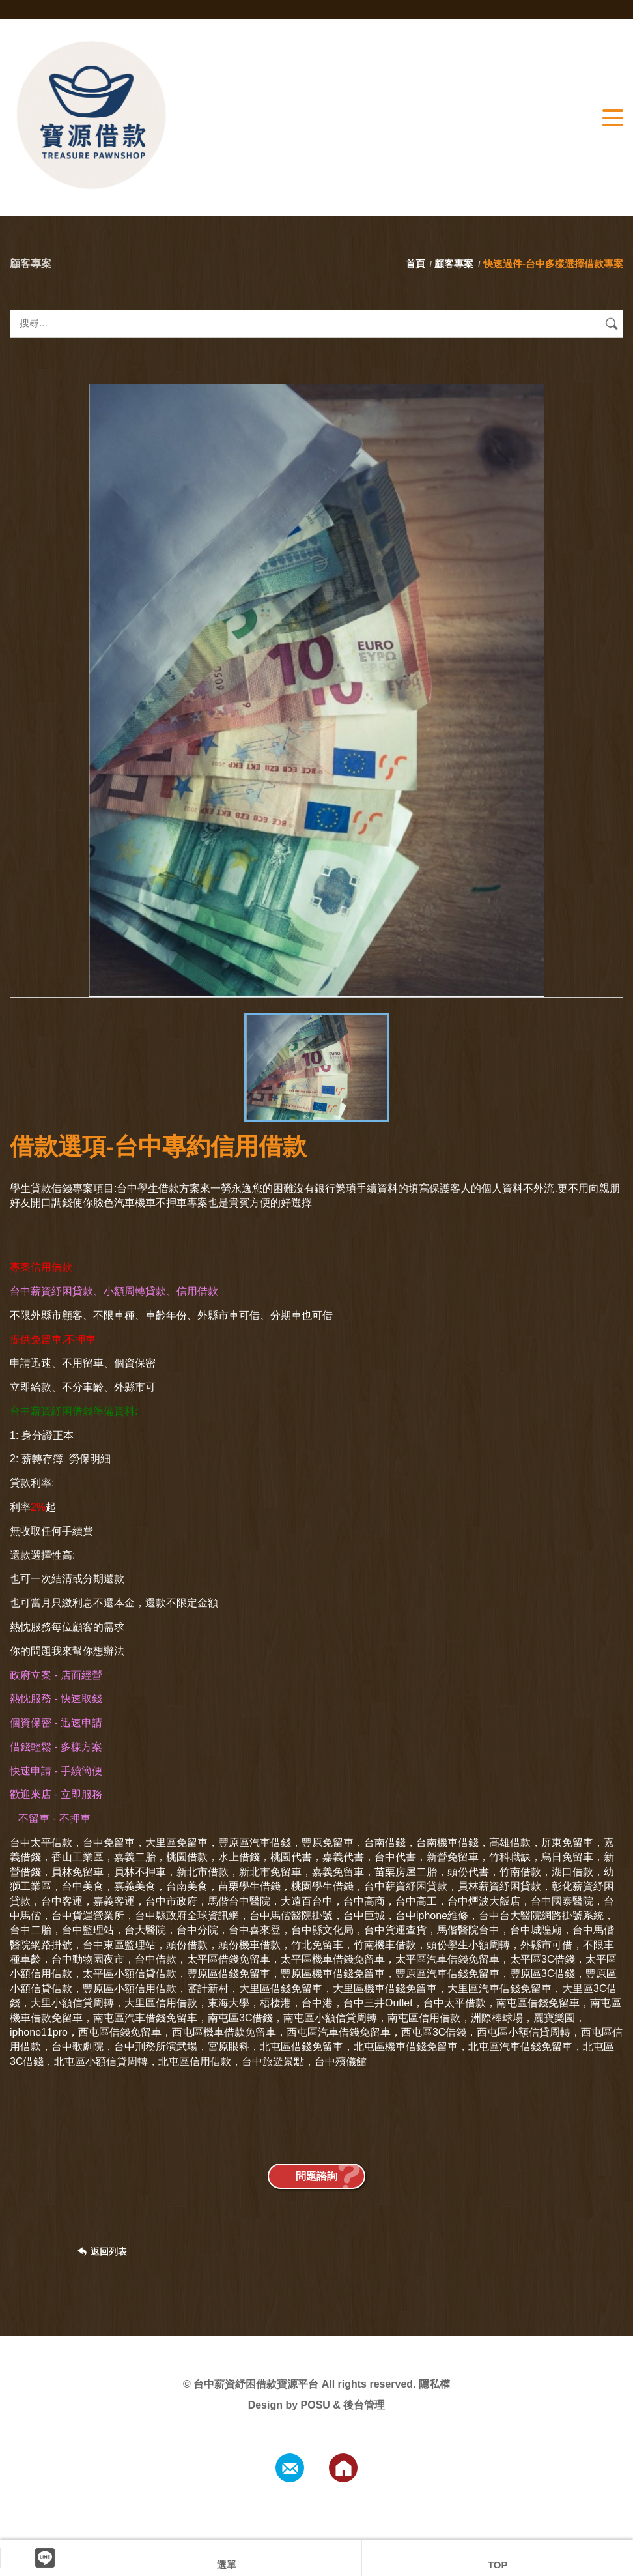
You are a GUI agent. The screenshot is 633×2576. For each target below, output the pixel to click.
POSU (315, 2404)
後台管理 (364, 2404)
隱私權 (434, 2384)
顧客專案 (453, 263)
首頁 (417, 263)
